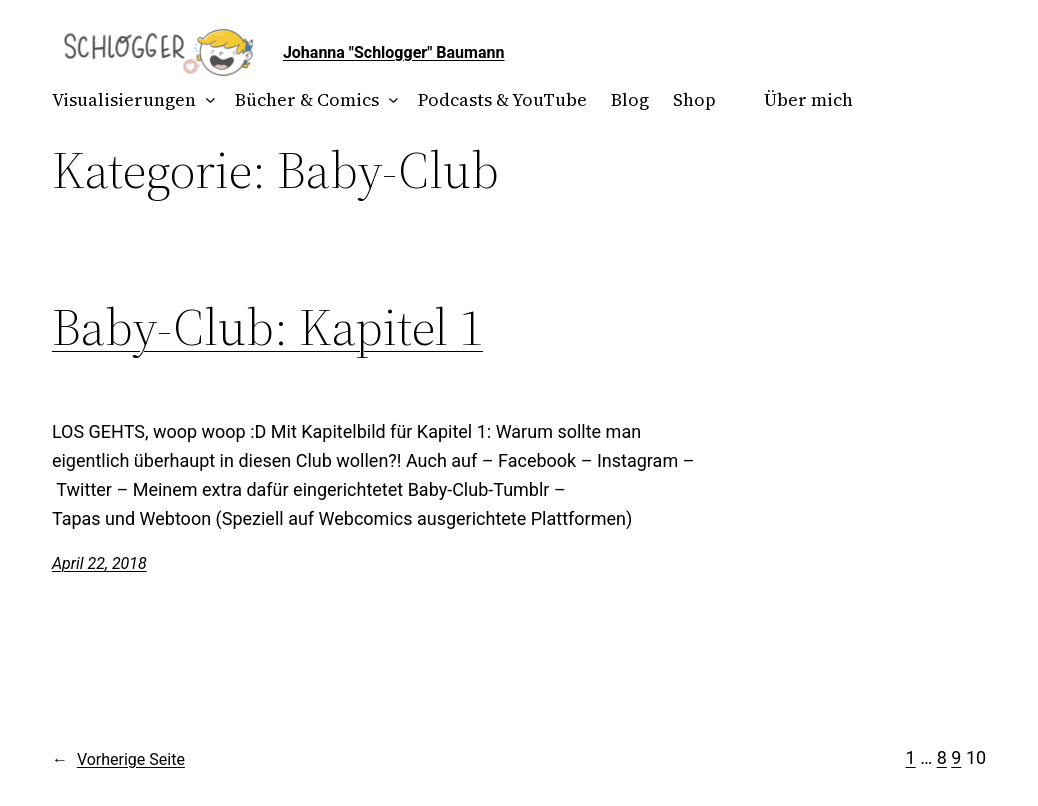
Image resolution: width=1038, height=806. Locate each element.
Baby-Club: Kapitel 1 (267, 327)
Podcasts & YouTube (502, 99)
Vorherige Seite (118, 760)
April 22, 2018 (99, 563)
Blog (630, 99)
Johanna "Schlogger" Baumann (394, 52)
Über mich (808, 99)
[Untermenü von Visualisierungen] (205, 100)
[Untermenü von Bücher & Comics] (389, 100)
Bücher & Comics (307, 99)
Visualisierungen (124, 99)
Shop (694, 99)
